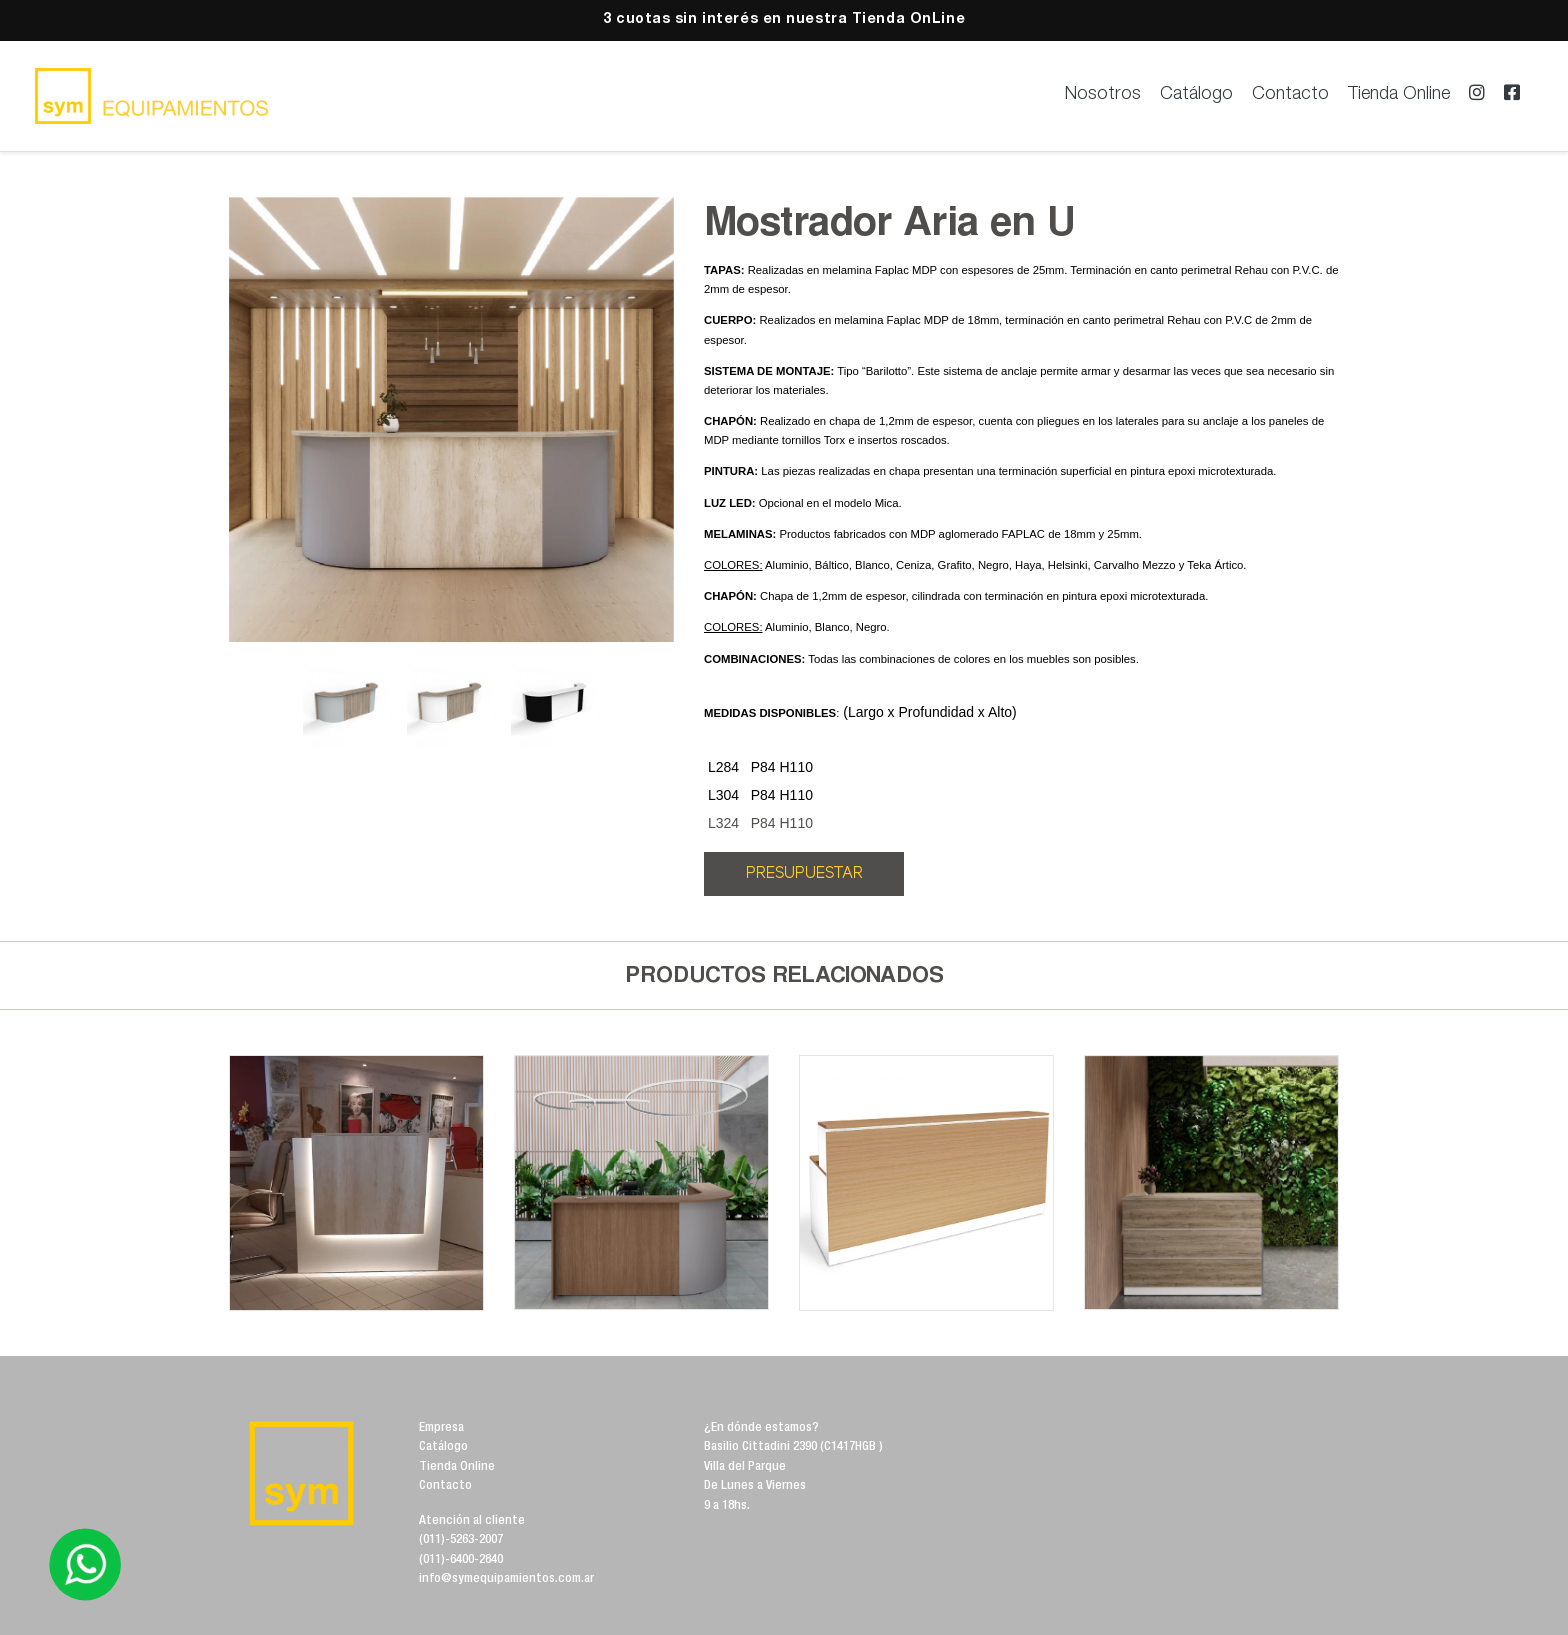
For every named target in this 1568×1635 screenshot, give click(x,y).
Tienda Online (1399, 95)
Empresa (441, 1428)
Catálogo (1196, 95)
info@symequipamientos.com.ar (506, 1579)
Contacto (1290, 95)
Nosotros (1103, 95)
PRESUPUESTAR (804, 873)
